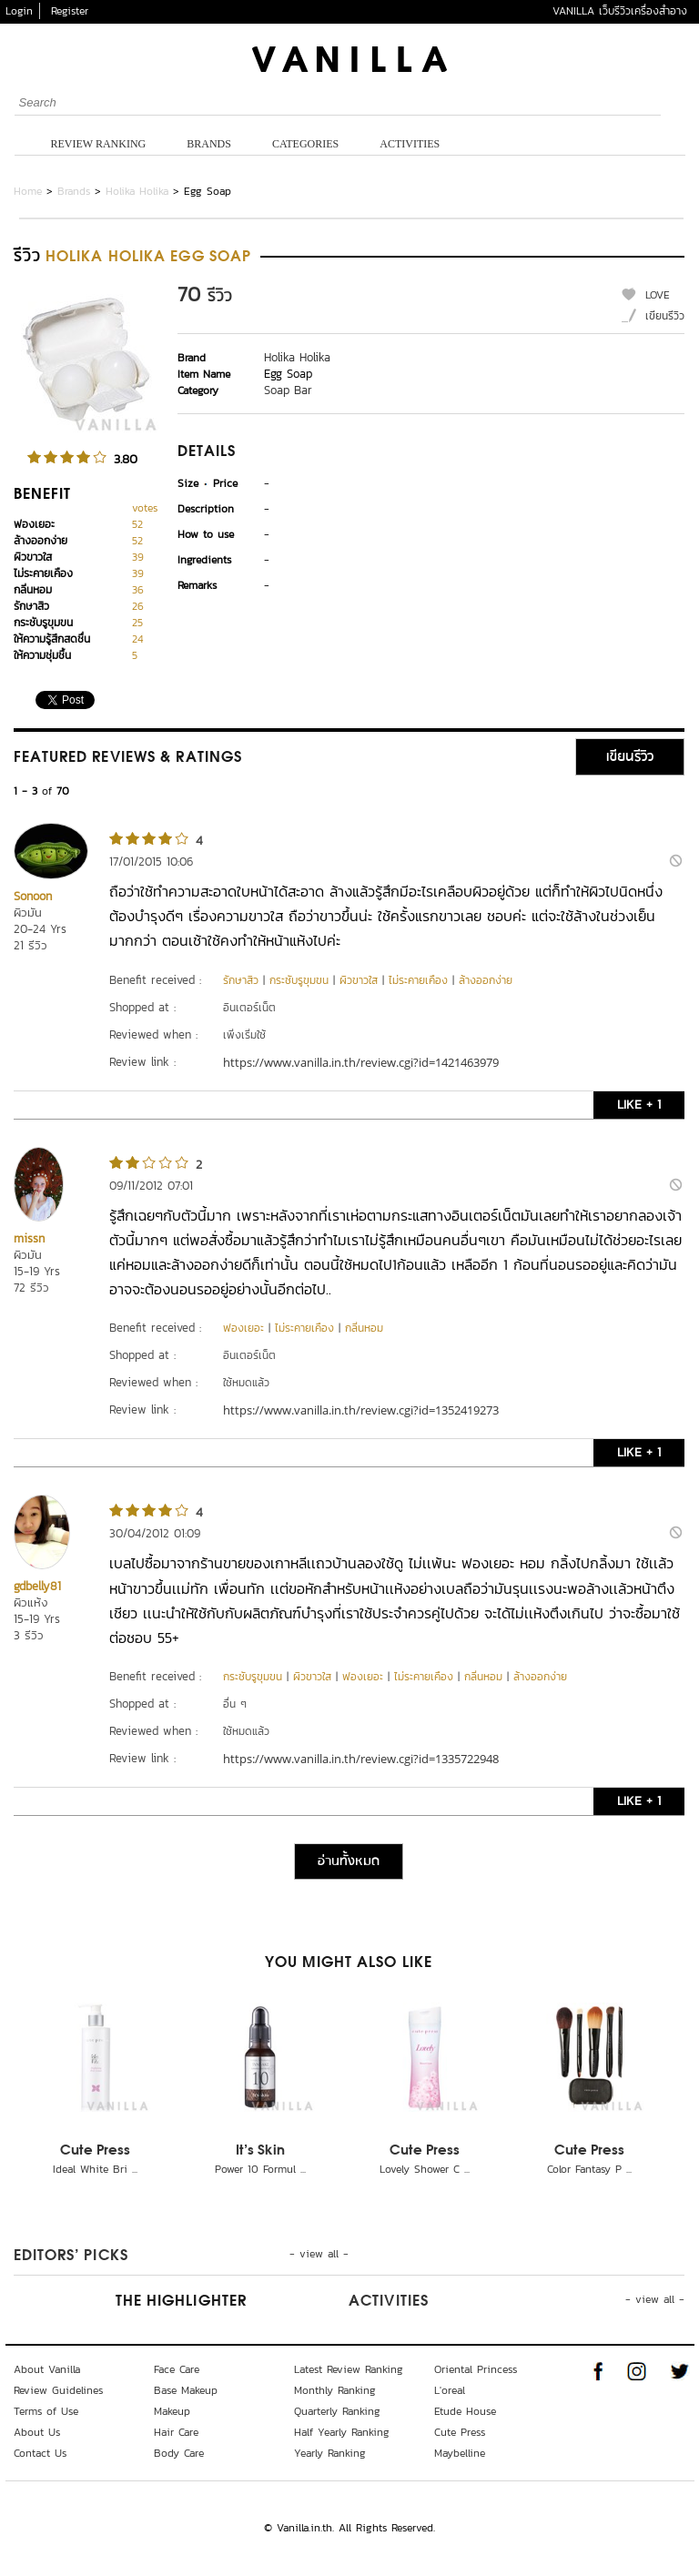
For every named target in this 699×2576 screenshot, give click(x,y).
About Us (37, 2432)
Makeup (172, 2411)
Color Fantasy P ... (589, 2169)
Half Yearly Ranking (342, 2432)
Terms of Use (46, 2411)
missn (29, 1238)
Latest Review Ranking (348, 2369)
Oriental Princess (475, 2369)
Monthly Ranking (335, 2390)
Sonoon (33, 896)
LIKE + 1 (639, 1104)
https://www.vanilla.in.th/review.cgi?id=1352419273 (361, 1410)
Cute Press (95, 2151)
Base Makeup (186, 2390)
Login (19, 11)
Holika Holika (137, 191)
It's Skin (260, 2151)
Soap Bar (288, 390)
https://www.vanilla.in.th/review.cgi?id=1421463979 (361, 1062)
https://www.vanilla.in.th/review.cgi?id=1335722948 (361, 1758)
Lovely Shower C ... (425, 2169)
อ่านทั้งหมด (349, 1861)
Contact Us (40, 2453)
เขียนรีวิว (664, 316)
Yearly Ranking (330, 2453)
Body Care (179, 2453)
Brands (209, 143)
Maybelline (459, 2453)
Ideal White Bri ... (95, 2169)
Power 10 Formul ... (260, 2169)
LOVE (657, 295)
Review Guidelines (58, 2390)
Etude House (465, 2411)
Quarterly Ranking (337, 2411)
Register (69, 11)
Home (28, 191)
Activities (410, 143)
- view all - (319, 2254)
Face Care (176, 2369)
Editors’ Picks (71, 2256)
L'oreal (449, 2390)
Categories (305, 143)
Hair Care (176, 2432)
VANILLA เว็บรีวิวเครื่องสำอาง (619, 11)
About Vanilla (47, 2369)
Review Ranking (99, 143)
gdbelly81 (37, 1586)
